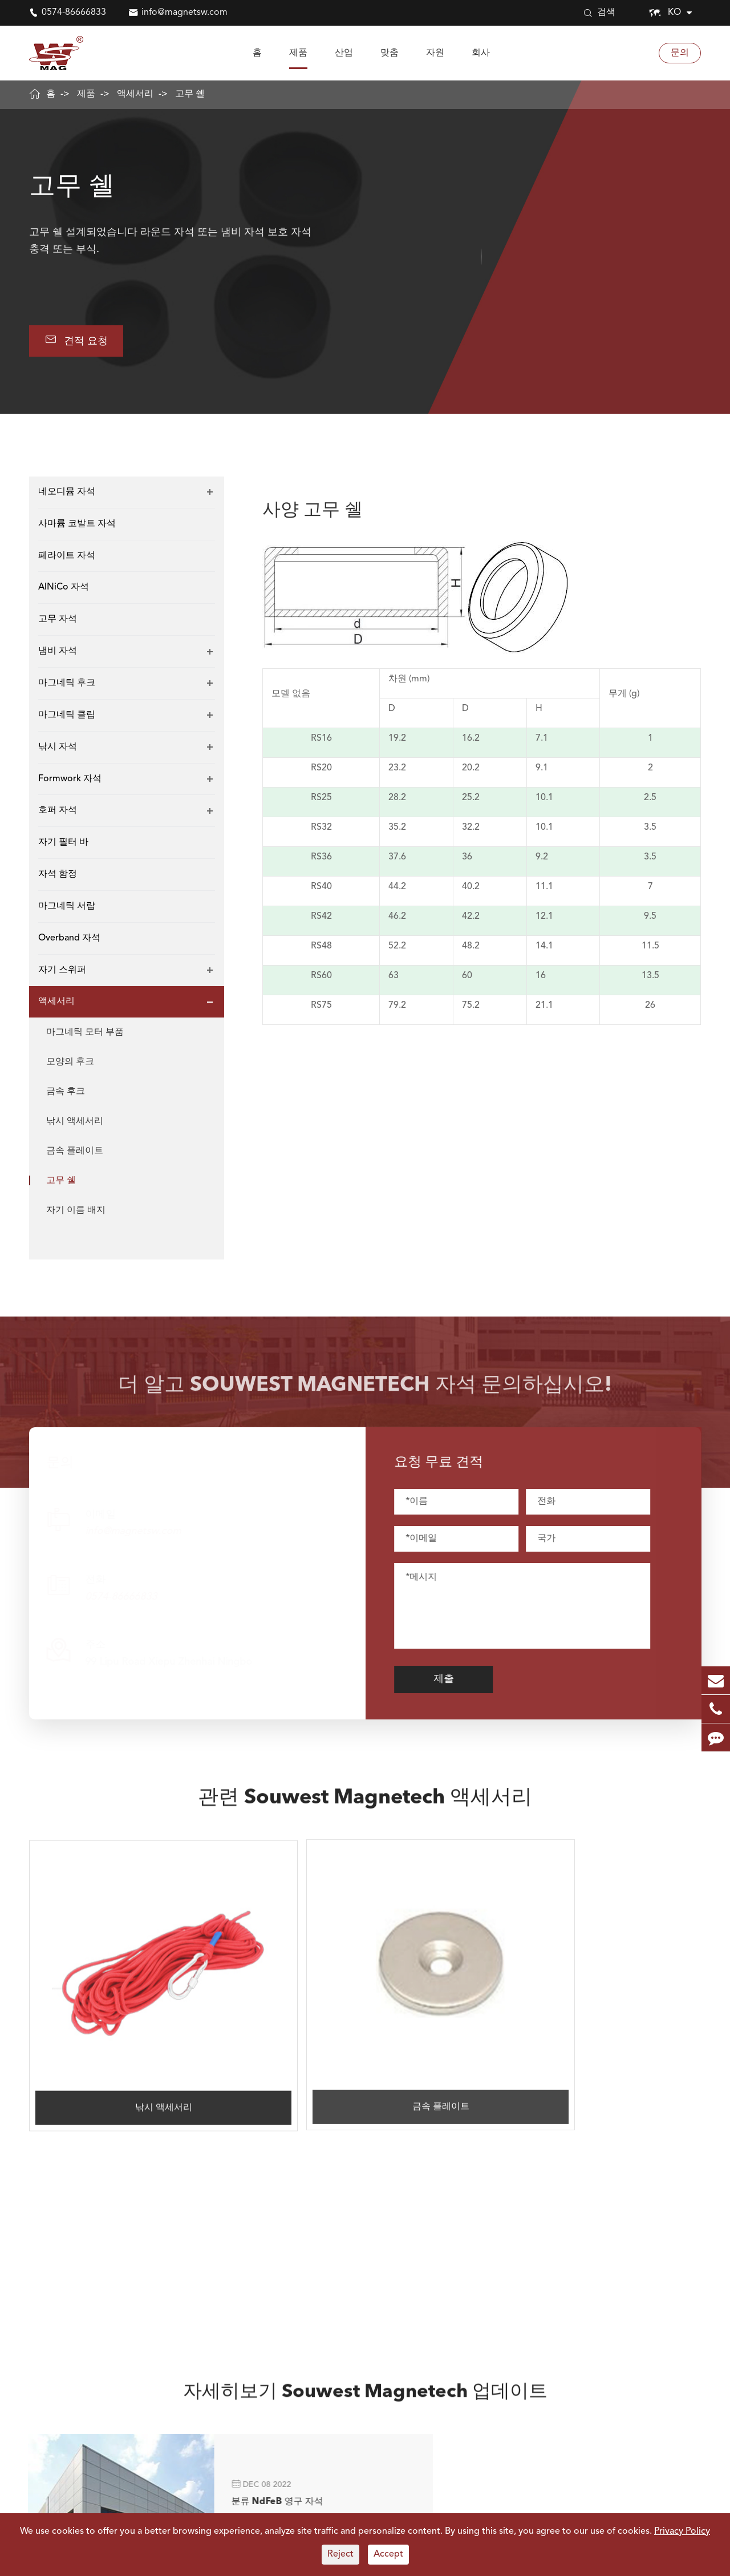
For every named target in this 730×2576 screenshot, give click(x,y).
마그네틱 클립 (66, 716)
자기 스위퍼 (62, 971)
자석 (38, 2480)
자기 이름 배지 (76, 1211)
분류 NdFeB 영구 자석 (232, 2193)
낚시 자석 (57, 748)
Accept (388, 2554)
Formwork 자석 (70, 780)
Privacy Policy (682, 2531)
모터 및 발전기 (276, 2508)
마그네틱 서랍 (66, 907)
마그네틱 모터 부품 (85, 1033)
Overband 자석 (69, 939)
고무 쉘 (190, 94)
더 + (209, 2251)
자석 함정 (57, 875)
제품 (298, 53)
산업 (344, 53)
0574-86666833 (74, 12)
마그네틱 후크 (66, 684)
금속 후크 (65, 1092)
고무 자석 (57, 620)
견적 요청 (78, 341)
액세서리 (135, 94)
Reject (340, 2554)
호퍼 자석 (57, 811)
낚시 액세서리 (74, 1122)
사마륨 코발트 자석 (77, 525)
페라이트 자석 (66, 557)
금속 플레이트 (74, 1152)
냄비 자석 (57, 652)
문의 (680, 53)
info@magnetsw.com (184, 12)
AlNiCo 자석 (63, 588)
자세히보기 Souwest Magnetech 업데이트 (365, 2111)
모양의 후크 (70, 1063)
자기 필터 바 (63, 843)
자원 (435, 53)
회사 (481, 53)
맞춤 (389, 53)
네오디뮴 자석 (66, 493)
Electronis (382, 2508)
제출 (454, 1681)
